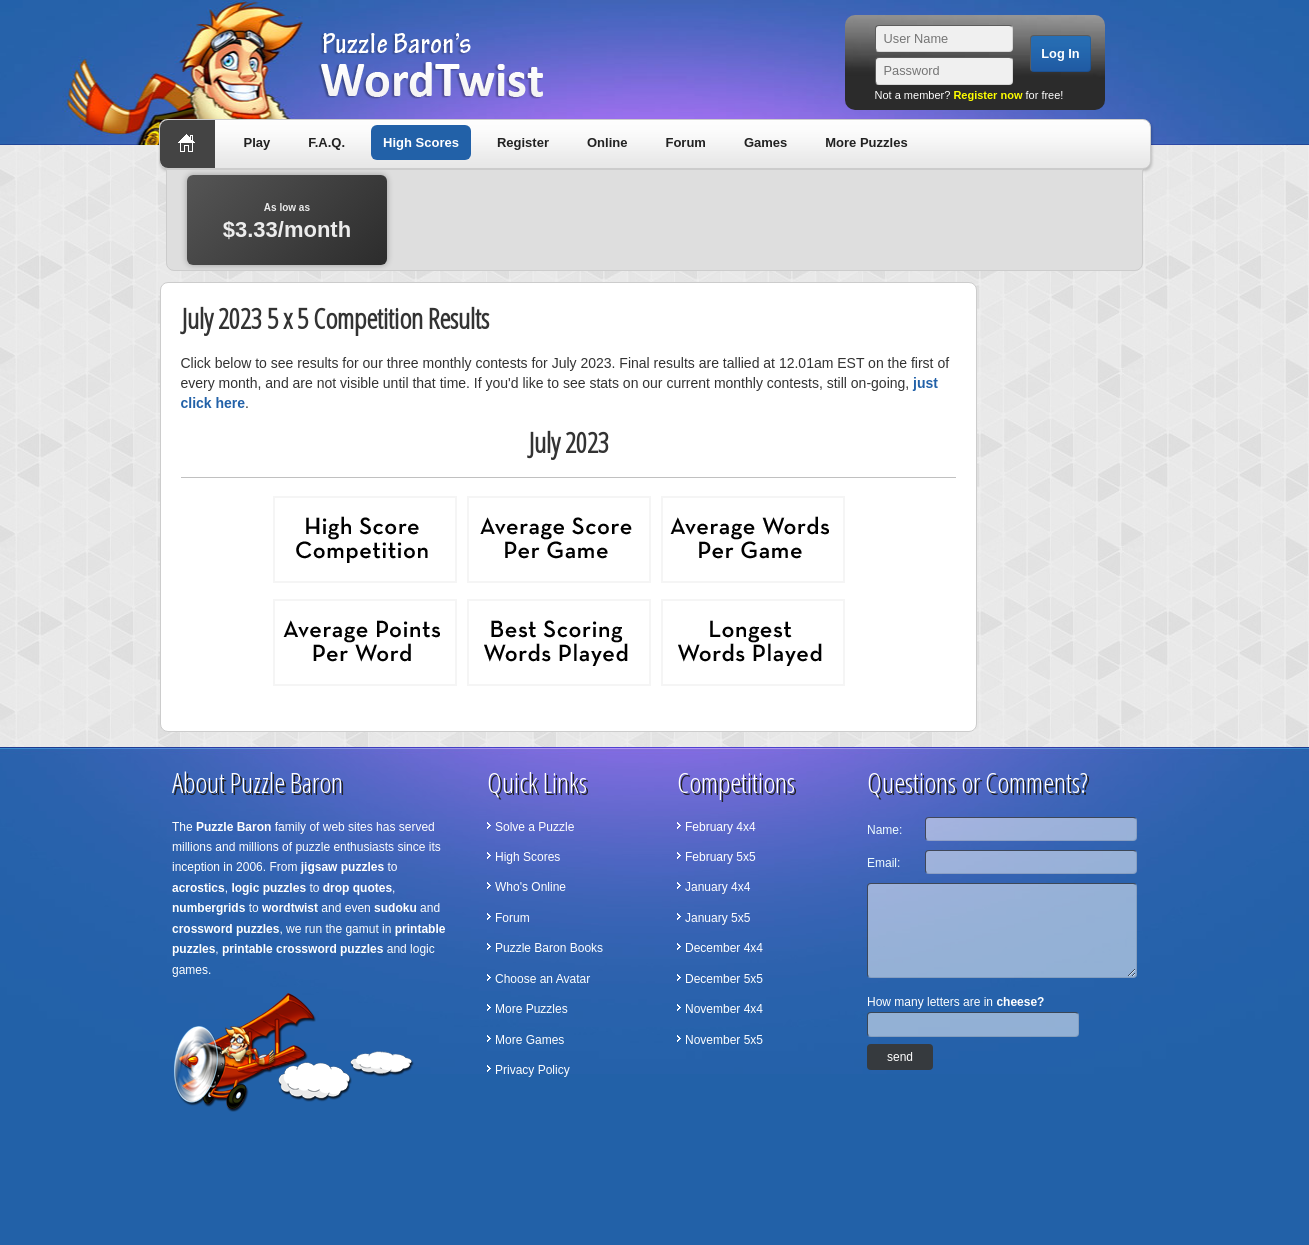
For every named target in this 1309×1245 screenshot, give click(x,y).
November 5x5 (724, 1040)
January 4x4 (717, 887)
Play (257, 142)
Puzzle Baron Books (549, 948)
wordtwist (290, 908)
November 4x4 (724, 1009)
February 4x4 (720, 827)
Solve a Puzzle (534, 827)
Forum (685, 142)
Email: (883, 863)
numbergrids (208, 908)
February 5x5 (720, 857)
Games (765, 142)
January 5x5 (717, 918)
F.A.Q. (326, 142)
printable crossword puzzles (302, 949)
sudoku (395, 908)
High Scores (421, 142)
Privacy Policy (532, 1070)
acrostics (198, 888)
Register (523, 142)
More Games (529, 1040)
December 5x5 (724, 979)
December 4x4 (724, 948)
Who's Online (530, 887)
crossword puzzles (225, 929)
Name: (884, 830)
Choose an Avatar (542, 979)
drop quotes (357, 888)
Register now (987, 95)
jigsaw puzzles (342, 867)
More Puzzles (866, 142)
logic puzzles (268, 888)
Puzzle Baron (233, 827)
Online (607, 142)
